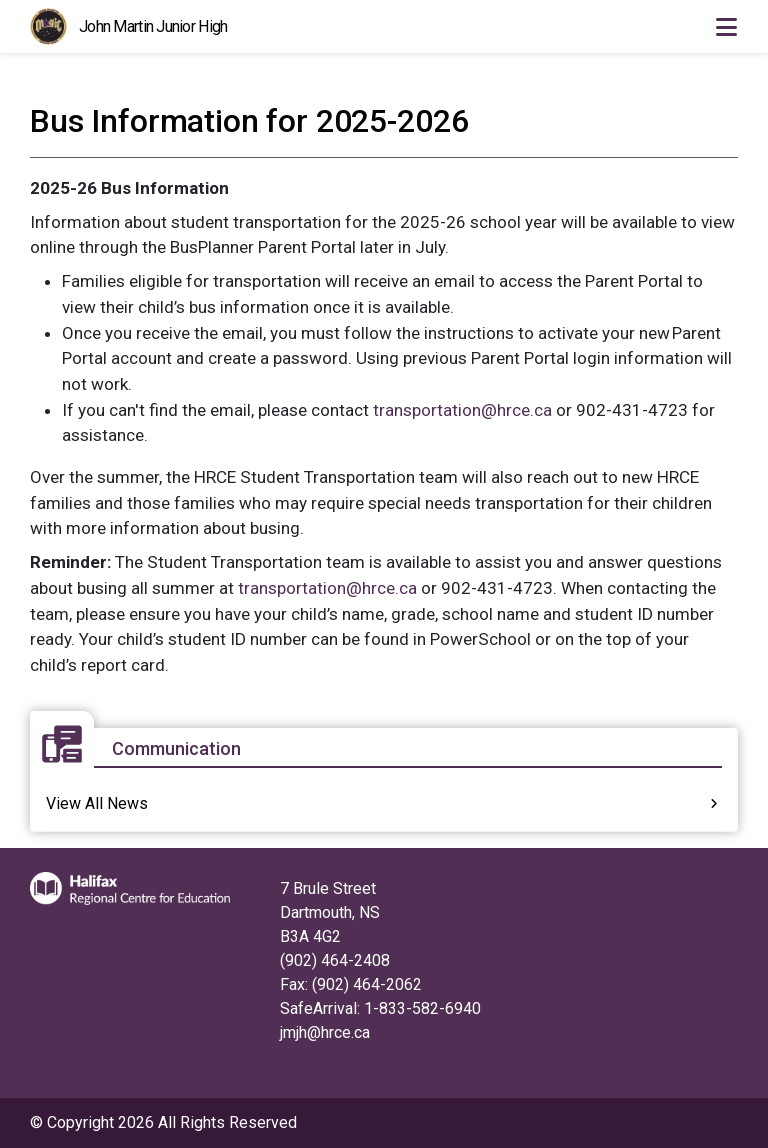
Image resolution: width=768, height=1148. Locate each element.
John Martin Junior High (153, 26)
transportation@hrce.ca (462, 410)
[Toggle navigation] (726, 27)
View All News (97, 803)
